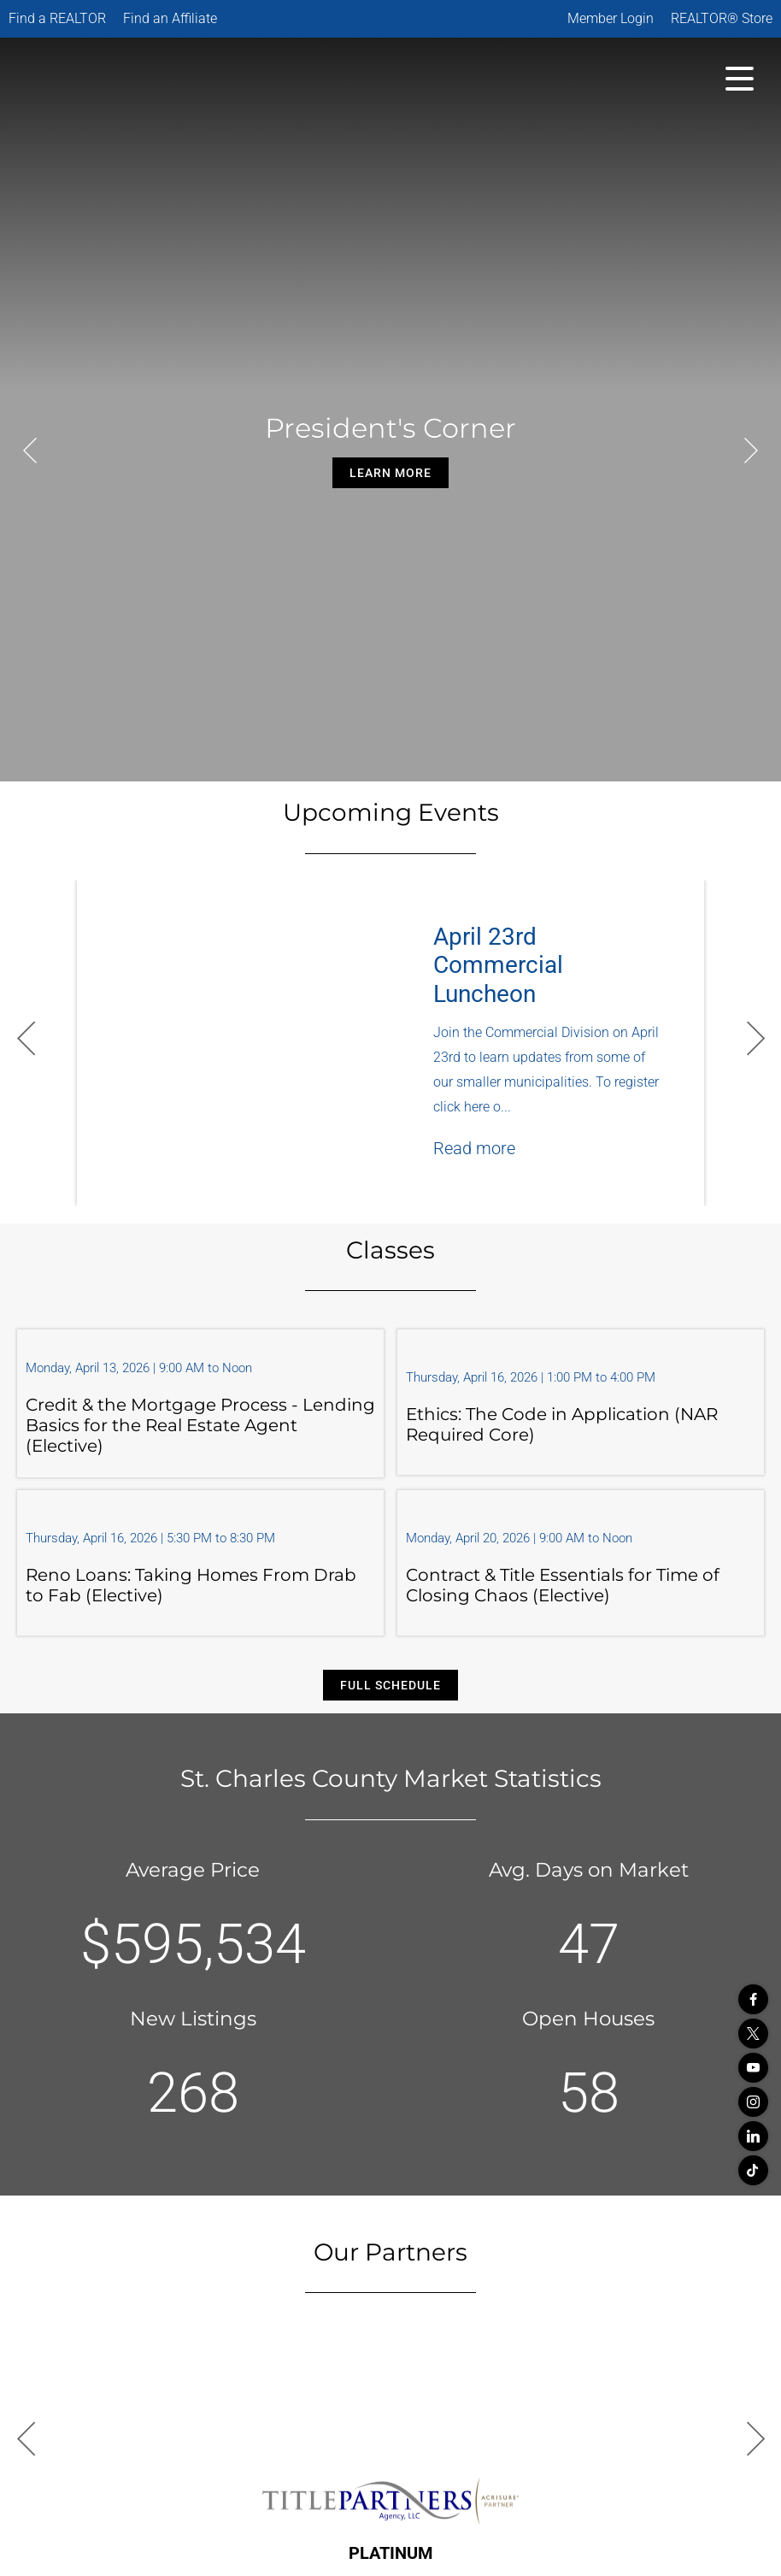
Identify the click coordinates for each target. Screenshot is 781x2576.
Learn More (390, 473)
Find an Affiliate (170, 18)
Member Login (610, 18)
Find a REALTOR (57, 18)
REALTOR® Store (721, 18)
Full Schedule (390, 1685)
